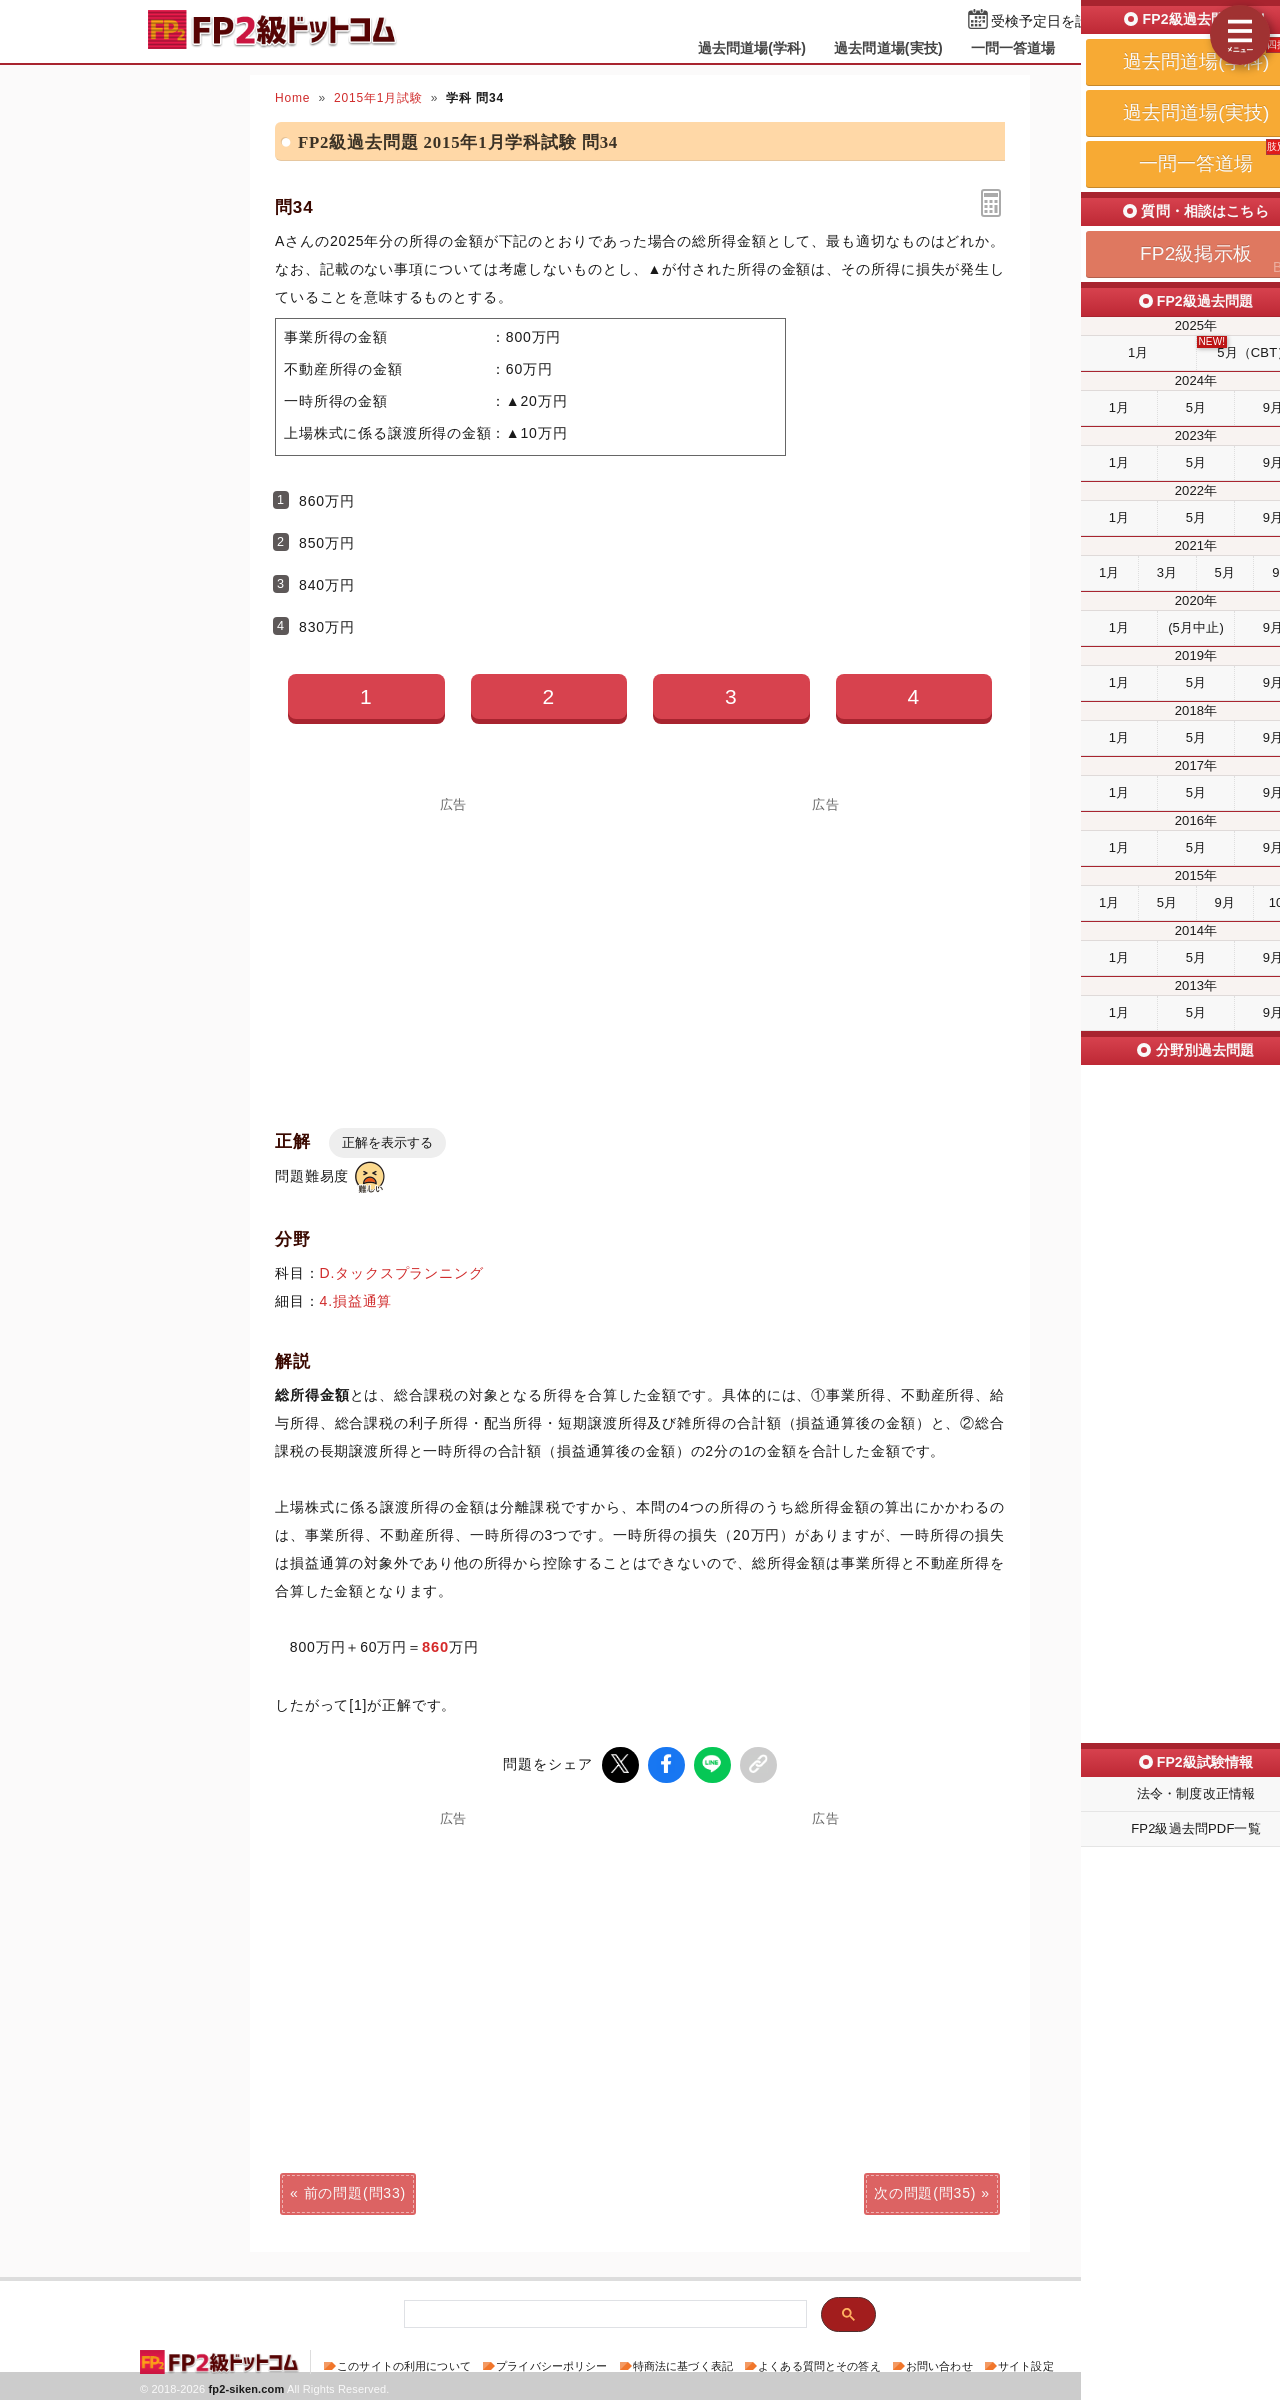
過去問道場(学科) (752, 48)
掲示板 (1105, 48)
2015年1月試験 (378, 98)
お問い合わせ (939, 2364)
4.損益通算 (356, 1301)
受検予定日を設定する (1061, 21)
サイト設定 (1026, 2364)
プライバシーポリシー (551, 2364)
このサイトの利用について (404, 2364)
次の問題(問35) (925, 2191)
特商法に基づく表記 (683, 2364)
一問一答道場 (1013, 48)
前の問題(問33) (355, 2191)
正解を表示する (387, 1142)
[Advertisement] (454, 951)
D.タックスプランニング (402, 1273)
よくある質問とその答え (819, 2364)
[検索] (603, 2312)
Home (292, 98)
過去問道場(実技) (888, 48)
